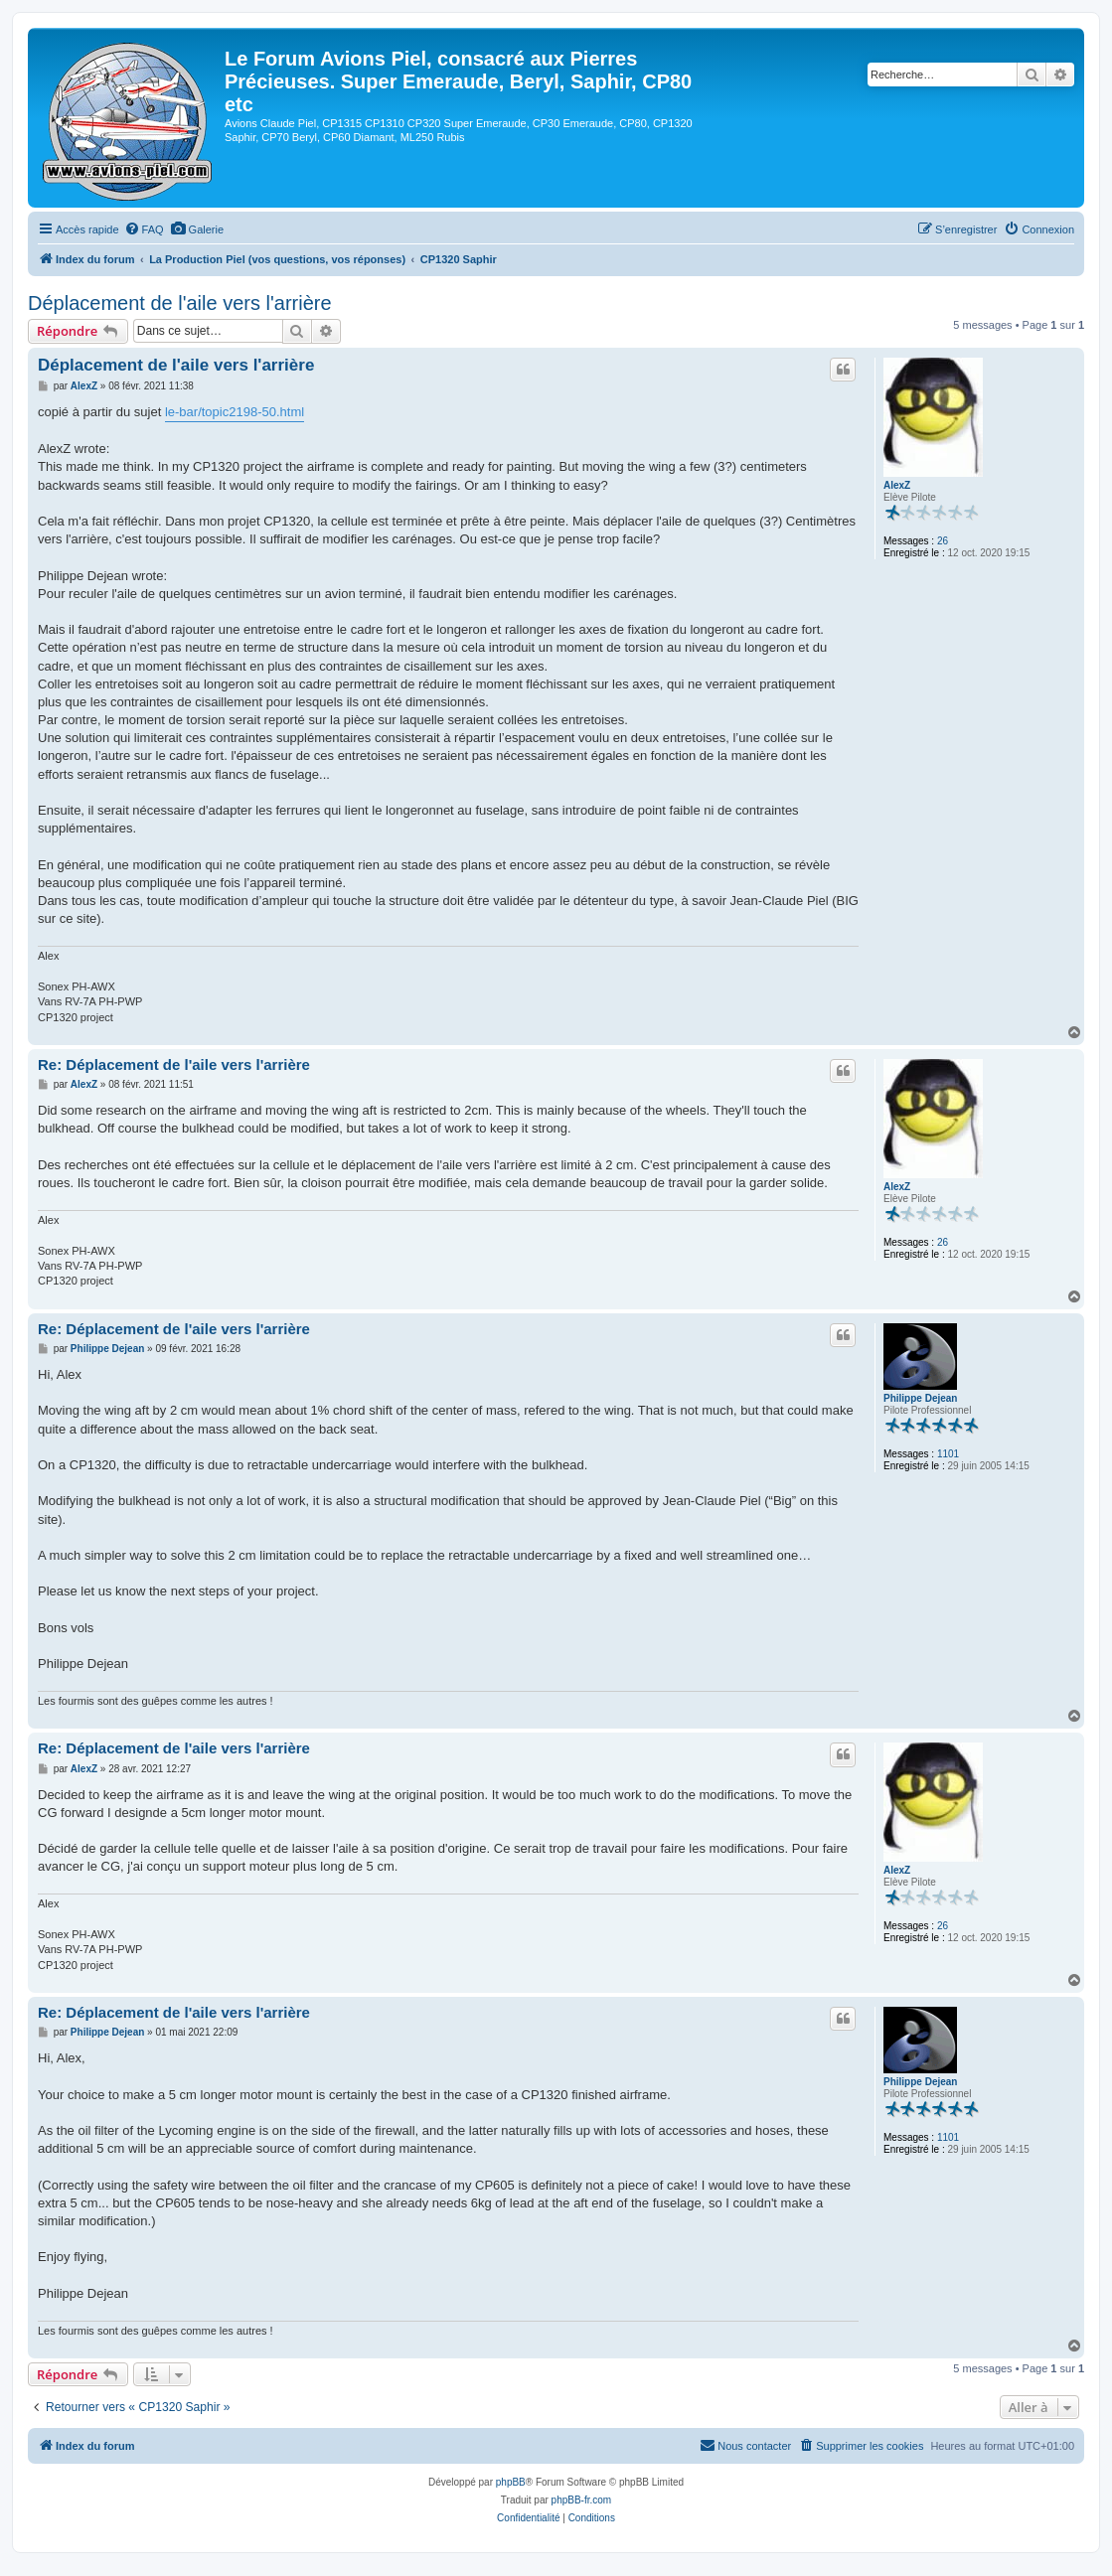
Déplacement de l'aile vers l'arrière (180, 303)
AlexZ (896, 485)
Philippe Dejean (920, 1398)
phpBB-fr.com (582, 2500)
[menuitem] (144, 229)
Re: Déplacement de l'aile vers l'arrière (174, 1064)
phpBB (511, 2482)
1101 (948, 1453)
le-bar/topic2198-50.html (234, 411)
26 (942, 540)
